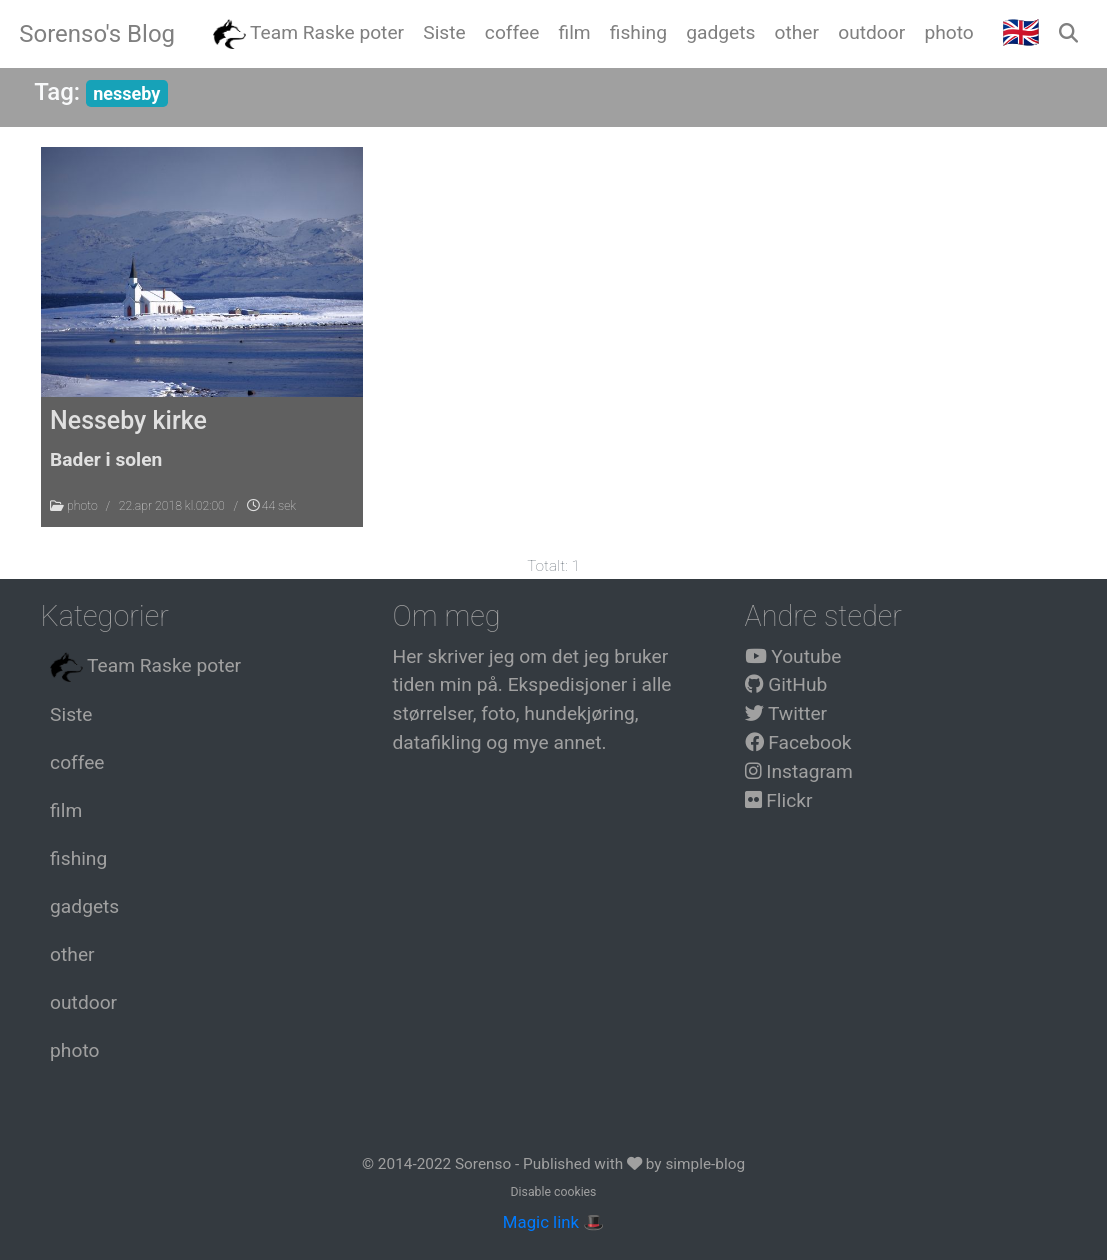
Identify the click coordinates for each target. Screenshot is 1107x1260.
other (72, 954)
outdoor (83, 1002)
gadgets (84, 906)
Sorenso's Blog (97, 34)
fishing (78, 858)
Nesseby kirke (128, 420)
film (66, 810)
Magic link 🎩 (553, 1222)
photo (82, 506)
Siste (71, 714)
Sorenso (485, 1164)
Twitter (786, 713)
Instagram (799, 771)
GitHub (786, 684)
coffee (77, 762)
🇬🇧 (1021, 32)
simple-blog (705, 1164)
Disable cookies (554, 1192)
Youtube (793, 656)
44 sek (271, 506)
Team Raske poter (145, 667)
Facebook (798, 742)
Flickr (779, 800)
